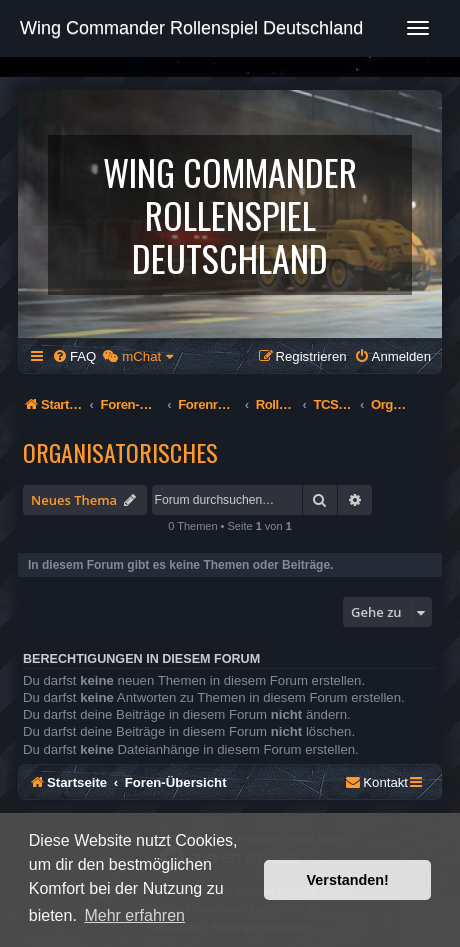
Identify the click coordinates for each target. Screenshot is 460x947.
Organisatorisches (120, 452)
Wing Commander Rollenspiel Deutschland (191, 28)
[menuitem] (74, 356)
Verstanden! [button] (348, 880)
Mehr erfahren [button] (134, 915)
